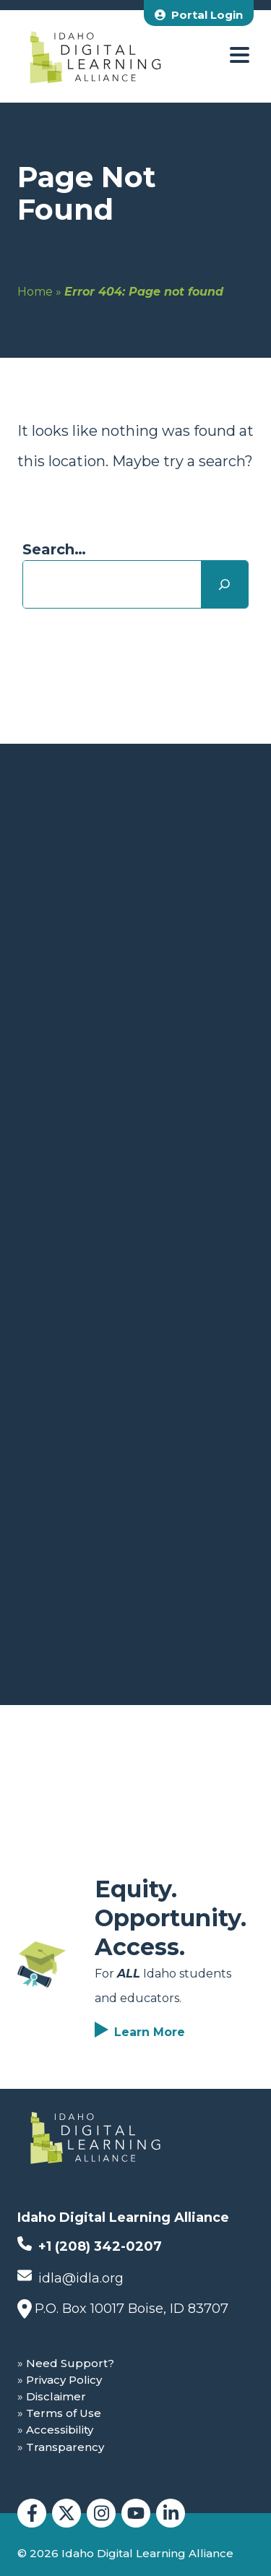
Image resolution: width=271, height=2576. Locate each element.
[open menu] (239, 56)
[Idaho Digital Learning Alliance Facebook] (31, 2513)
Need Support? (70, 2363)
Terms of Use (63, 2413)
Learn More (149, 2032)
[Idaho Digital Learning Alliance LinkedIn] (170, 2513)
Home (35, 292)
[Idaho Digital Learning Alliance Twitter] (66, 2513)
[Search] (224, 584)
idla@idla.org (70, 2277)
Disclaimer (56, 2396)
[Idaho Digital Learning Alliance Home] (95, 56)
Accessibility (59, 2430)
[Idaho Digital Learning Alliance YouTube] (135, 2513)
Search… (54, 549)
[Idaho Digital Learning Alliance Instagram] (101, 2513)
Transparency (65, 2447)
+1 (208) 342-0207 (89, 2245)
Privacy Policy (64, 2380)
